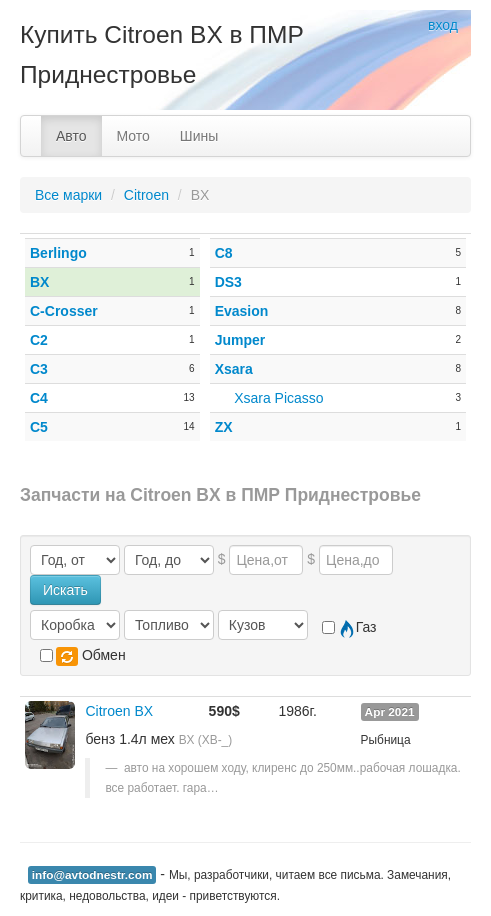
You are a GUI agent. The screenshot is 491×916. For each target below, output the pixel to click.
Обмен (83, 656)
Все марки (68, 195)
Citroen (146, 195)
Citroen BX (119, 711)
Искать (65, 590)
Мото (133, 136)
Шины (199, 136)
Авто (71, 136)
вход (443, 25)
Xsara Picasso (278, 398)
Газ (349, 628)
